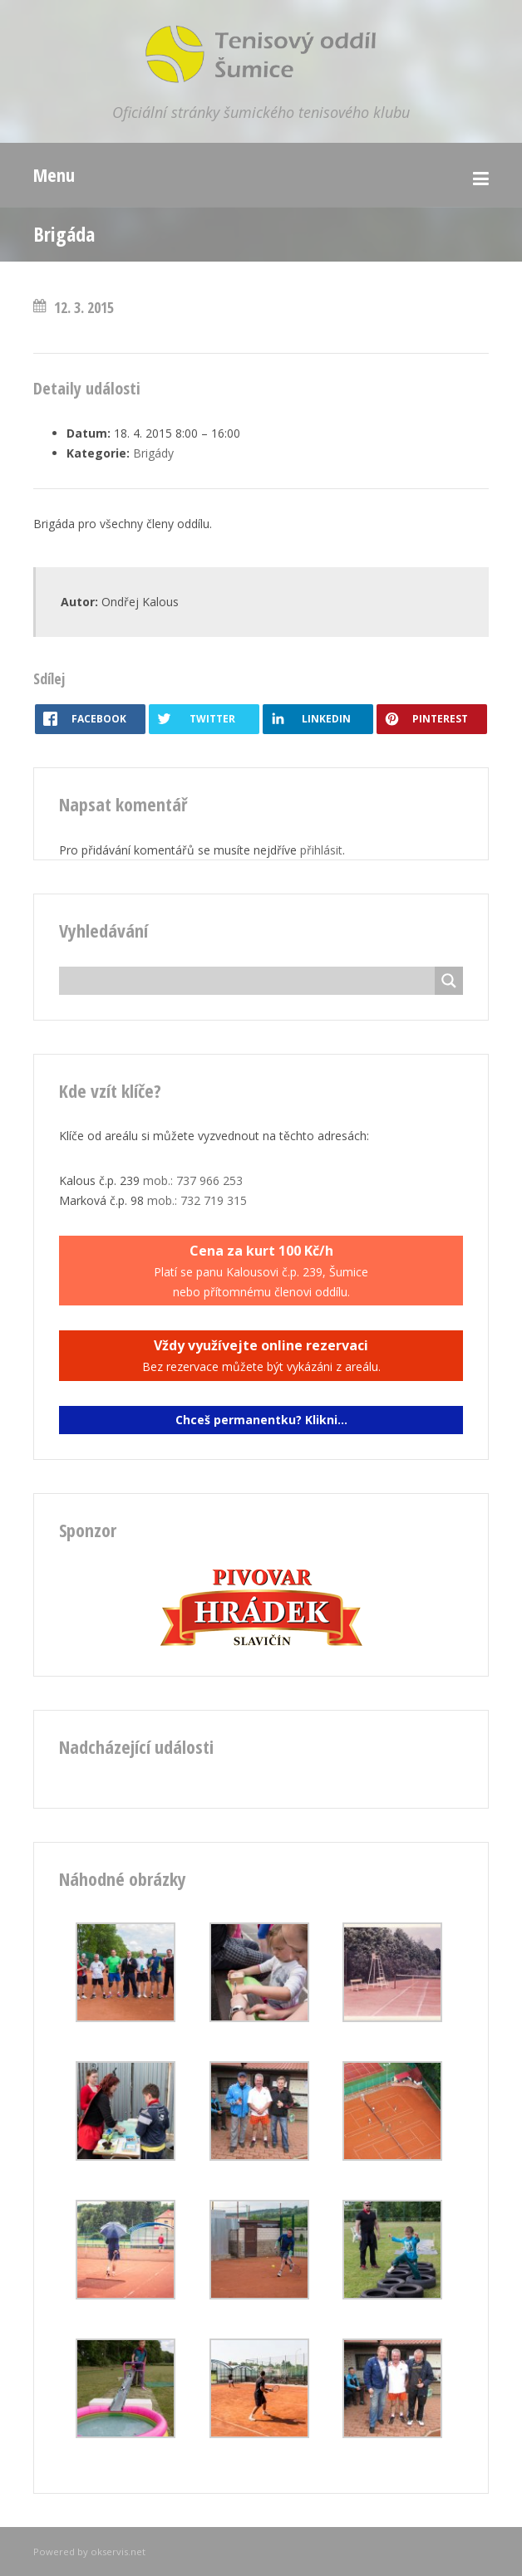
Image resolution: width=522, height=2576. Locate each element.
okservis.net (118, 2551)
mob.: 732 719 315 (197, 1200)
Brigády (153, 453)
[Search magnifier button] (449, 981)
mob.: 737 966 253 (193, 1180)
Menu (54, 174)
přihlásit (321, 850)
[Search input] (251, 981)
